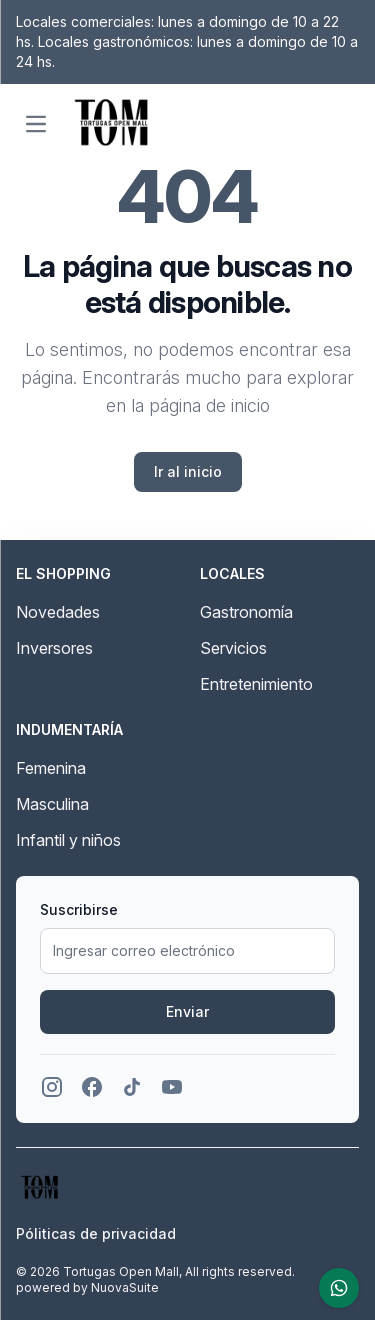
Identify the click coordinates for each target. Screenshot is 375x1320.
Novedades (58, 612)
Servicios (233, 648)
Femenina (51, 768)
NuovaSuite (125, 1287)
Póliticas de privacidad (96, 1233)
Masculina (52, 804)
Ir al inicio (188, 471)
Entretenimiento (256, 684)
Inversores (54, 648)
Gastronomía (246, 612)
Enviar (187, 1011)
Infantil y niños (68, 840)
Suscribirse (79, 909)
